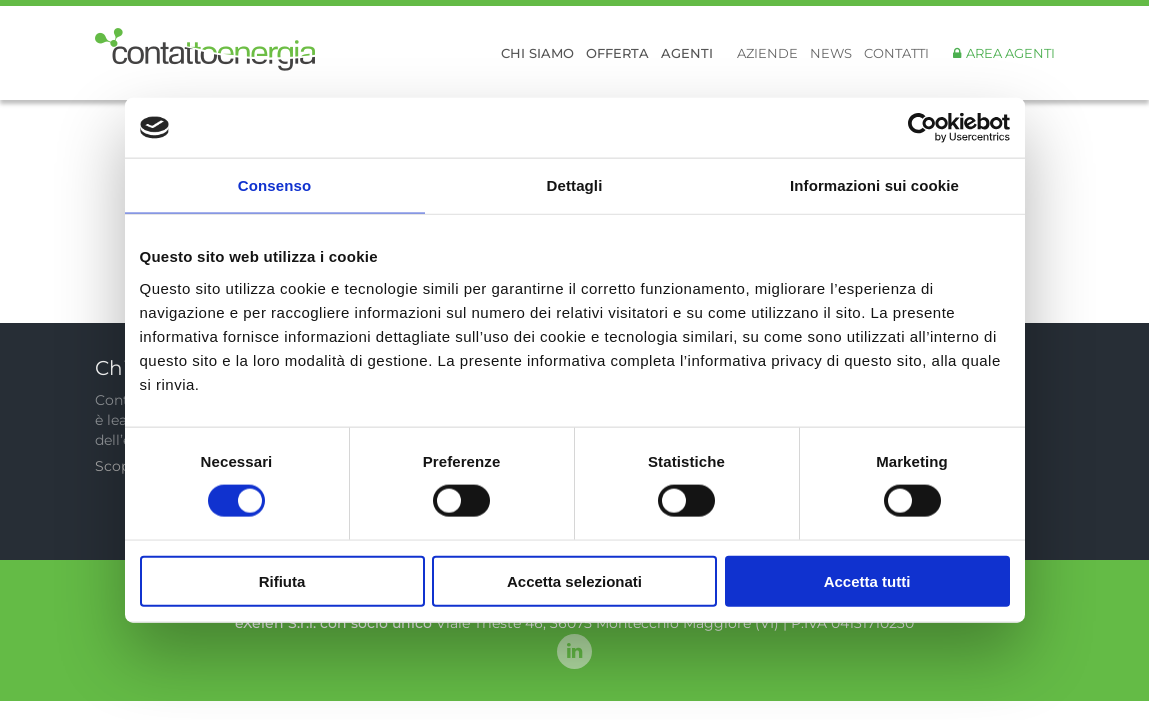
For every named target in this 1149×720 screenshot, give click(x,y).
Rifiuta (282, 580)
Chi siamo (537, 53)
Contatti (896, 53)
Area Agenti (1010, 53)
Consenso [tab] (274, 185)
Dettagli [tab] (575, 185)
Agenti (687, 53)
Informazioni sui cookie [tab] (874, 185)
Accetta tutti (867, 580)
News (831, 53)
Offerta (617, 53)
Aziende (767, 53)
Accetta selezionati (574, 580)
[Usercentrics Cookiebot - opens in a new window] (922, 128)
